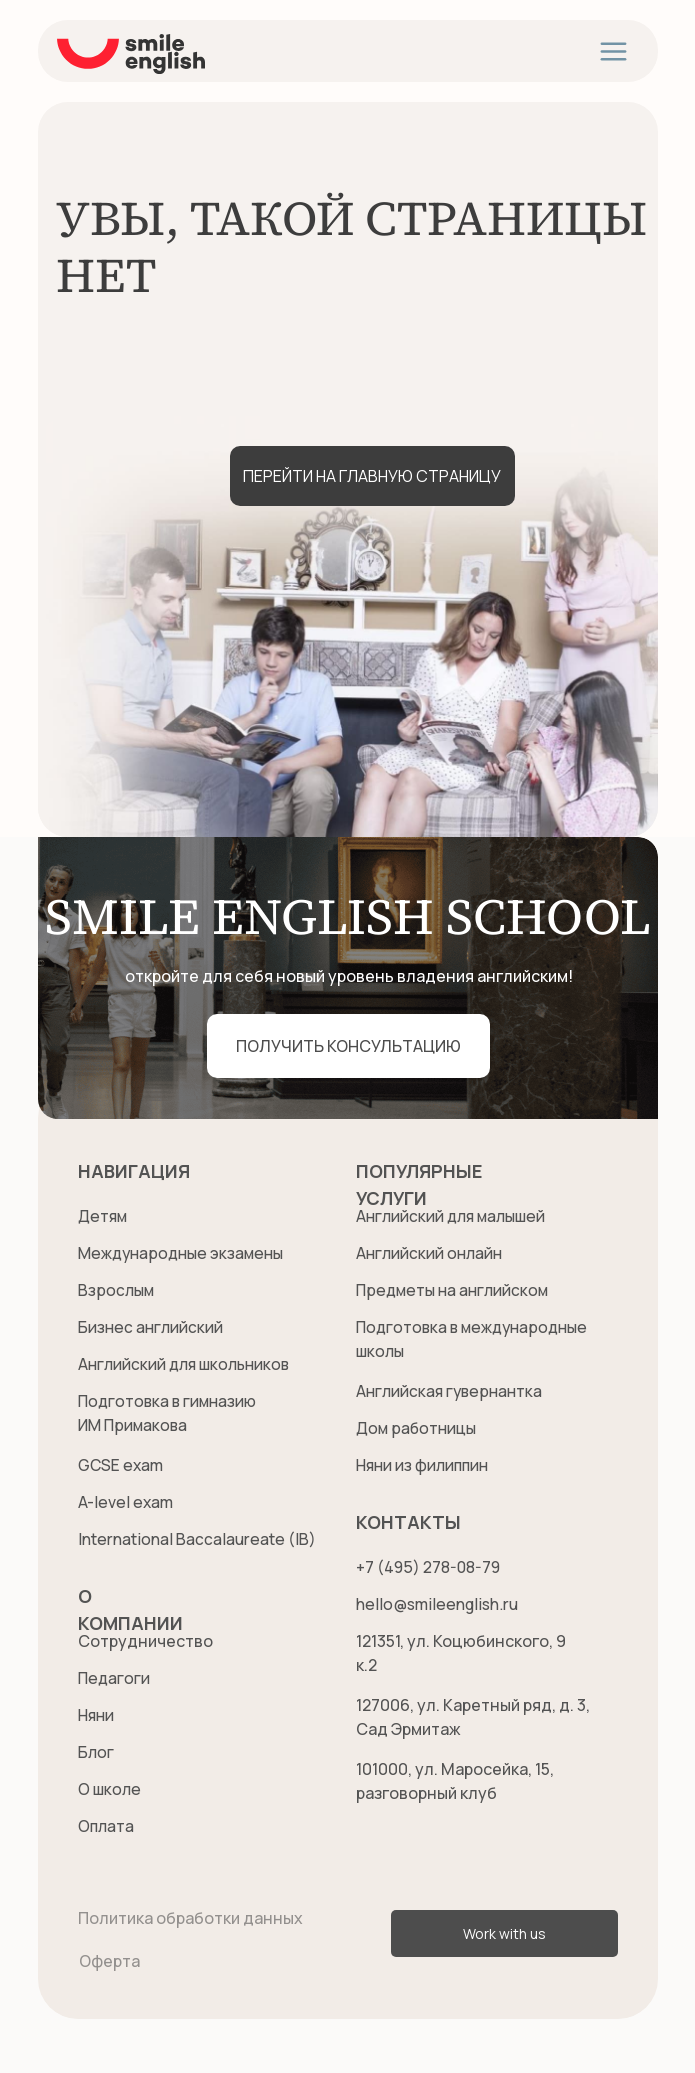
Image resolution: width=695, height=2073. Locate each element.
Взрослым (117, 1290)
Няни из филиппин (425, 1465)
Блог (96, 1752)
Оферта (109, 1961)
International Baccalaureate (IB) (199, 1539)
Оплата (107, 1826)
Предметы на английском (455, 1290)
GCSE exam (122, 1465)
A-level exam (126, 1502)
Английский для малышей (455, 1216)
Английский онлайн (431, 1253)
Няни (97, 1715)
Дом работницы (418, 1428)
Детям (103, 1216)
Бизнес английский (152, 1327)
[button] (348, 1046)
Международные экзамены (185, 1253)
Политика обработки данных (190, 1918)
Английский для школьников (189, 1364)
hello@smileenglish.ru (439, 1604)
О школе (111, 1789)
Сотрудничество (145, 1641)
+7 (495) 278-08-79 (429, 1567)
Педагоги (115, 1678)
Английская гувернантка (452, 1391)
